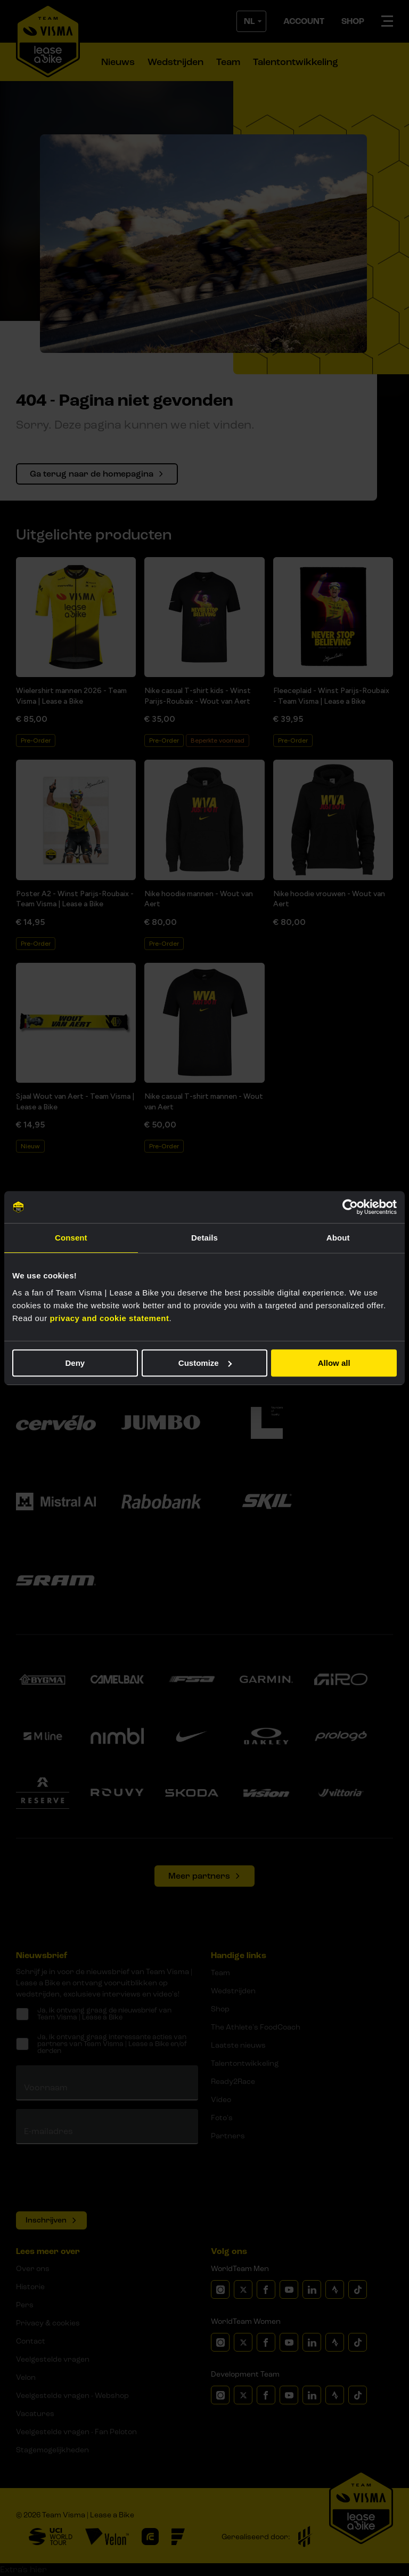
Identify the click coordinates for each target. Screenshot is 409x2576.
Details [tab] (204, 1237)
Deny (75, 1362)
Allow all (334, 1362)
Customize (205, 1362)
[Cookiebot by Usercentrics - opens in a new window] (350, 1207)
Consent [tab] (71, 1237)
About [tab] (338, 1237)
